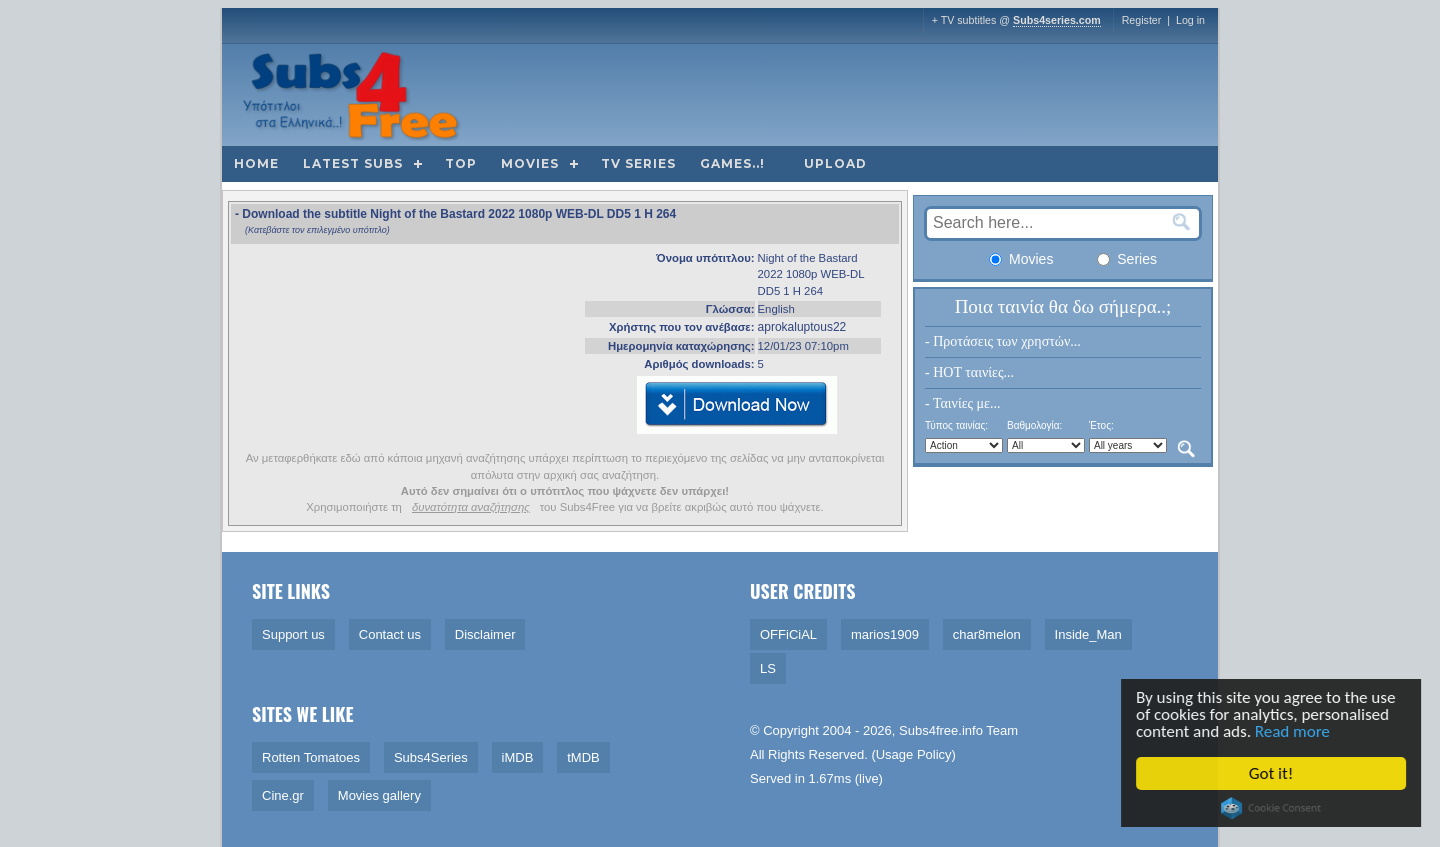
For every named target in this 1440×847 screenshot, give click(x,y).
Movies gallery (379, 795)
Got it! (1274, 773)
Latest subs (353, 163)
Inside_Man (1088, 634)
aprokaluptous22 (802, 327)
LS (768, 668)
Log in (1190, 20)
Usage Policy (914, 754)
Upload (835, 163)
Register (1142, 20)
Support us (293, 634)
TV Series (638, 163)
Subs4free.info (941, 730)
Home (256, 163)
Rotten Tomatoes (311, 757)
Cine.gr (283, 795)
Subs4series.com (1057, 20)
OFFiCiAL (788, 634)
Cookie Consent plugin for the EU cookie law (1274, 808)
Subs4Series (431, 757)
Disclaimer (485, 634)
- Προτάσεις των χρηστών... (1003, 341)
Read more (1295, 731)
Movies (530, 163)
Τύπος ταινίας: (956, 425)
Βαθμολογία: (1034, 425)
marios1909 (885, 634)
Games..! (732, 163)
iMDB (518, 757)
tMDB (583, 757)
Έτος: (1101, 425)
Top (461, 163)
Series (1127, 259)
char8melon (987, 634)
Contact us (390, 634)
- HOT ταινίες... (969, 372)
